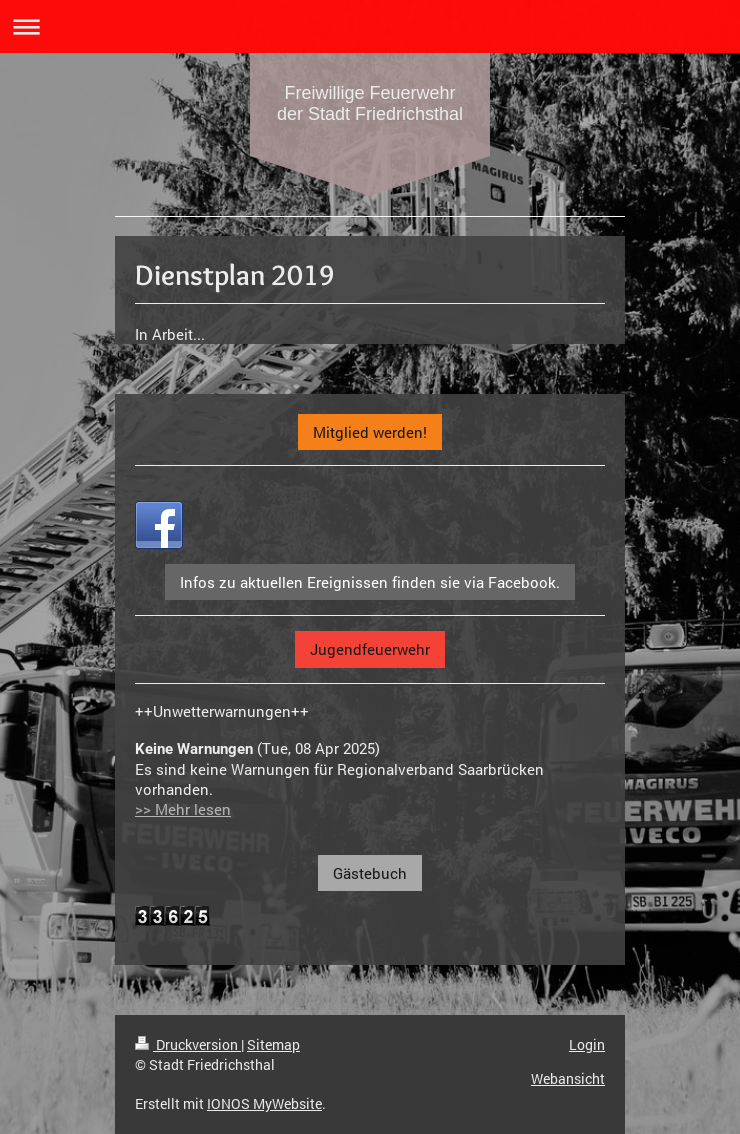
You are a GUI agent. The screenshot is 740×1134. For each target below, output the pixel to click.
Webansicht (568, 1078)
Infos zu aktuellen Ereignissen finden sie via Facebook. (370, 582)
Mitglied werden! (370, 432)
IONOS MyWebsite (264, 1103)
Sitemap (273, 1044)
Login (587, 1044)
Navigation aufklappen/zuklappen (370, 26)
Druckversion (188, 1044)
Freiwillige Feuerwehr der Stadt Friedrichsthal (370, 103)
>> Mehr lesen (183, 809)
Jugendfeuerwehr (370, 649)
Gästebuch (370, 873)
